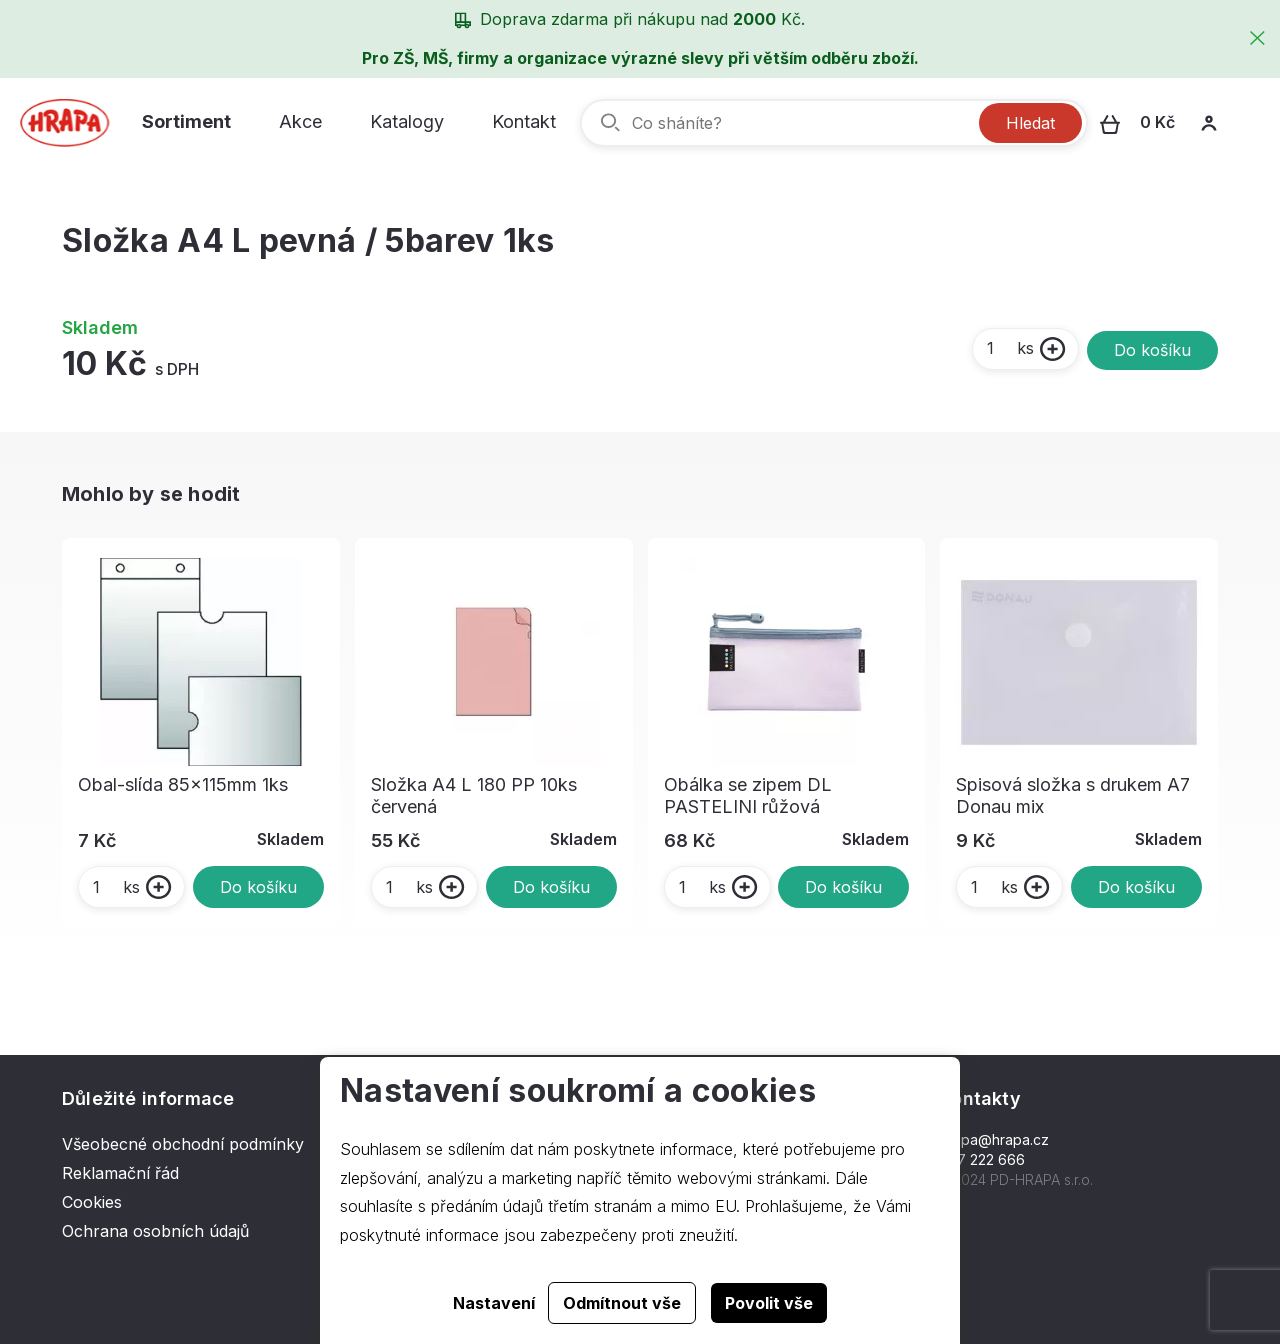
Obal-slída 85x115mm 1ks (183, 784)
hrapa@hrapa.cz (994, 1139)
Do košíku (1152, 350)
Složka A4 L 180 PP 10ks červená (474, 795)
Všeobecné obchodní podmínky (183, 1144)
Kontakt (524, 121)
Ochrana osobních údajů (155, 1231)
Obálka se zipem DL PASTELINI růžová (748, 795)
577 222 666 (982, 1159)
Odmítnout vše (622, 1303)
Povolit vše (769, 1303)
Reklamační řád (120, 1173)
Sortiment (186, 121)
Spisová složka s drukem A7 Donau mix (1073, 795)
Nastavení (494, 1303)
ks (1009, 348)
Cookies (92, 1202)
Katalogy (407, 121)
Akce (300, 121)
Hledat (1030, 123)
